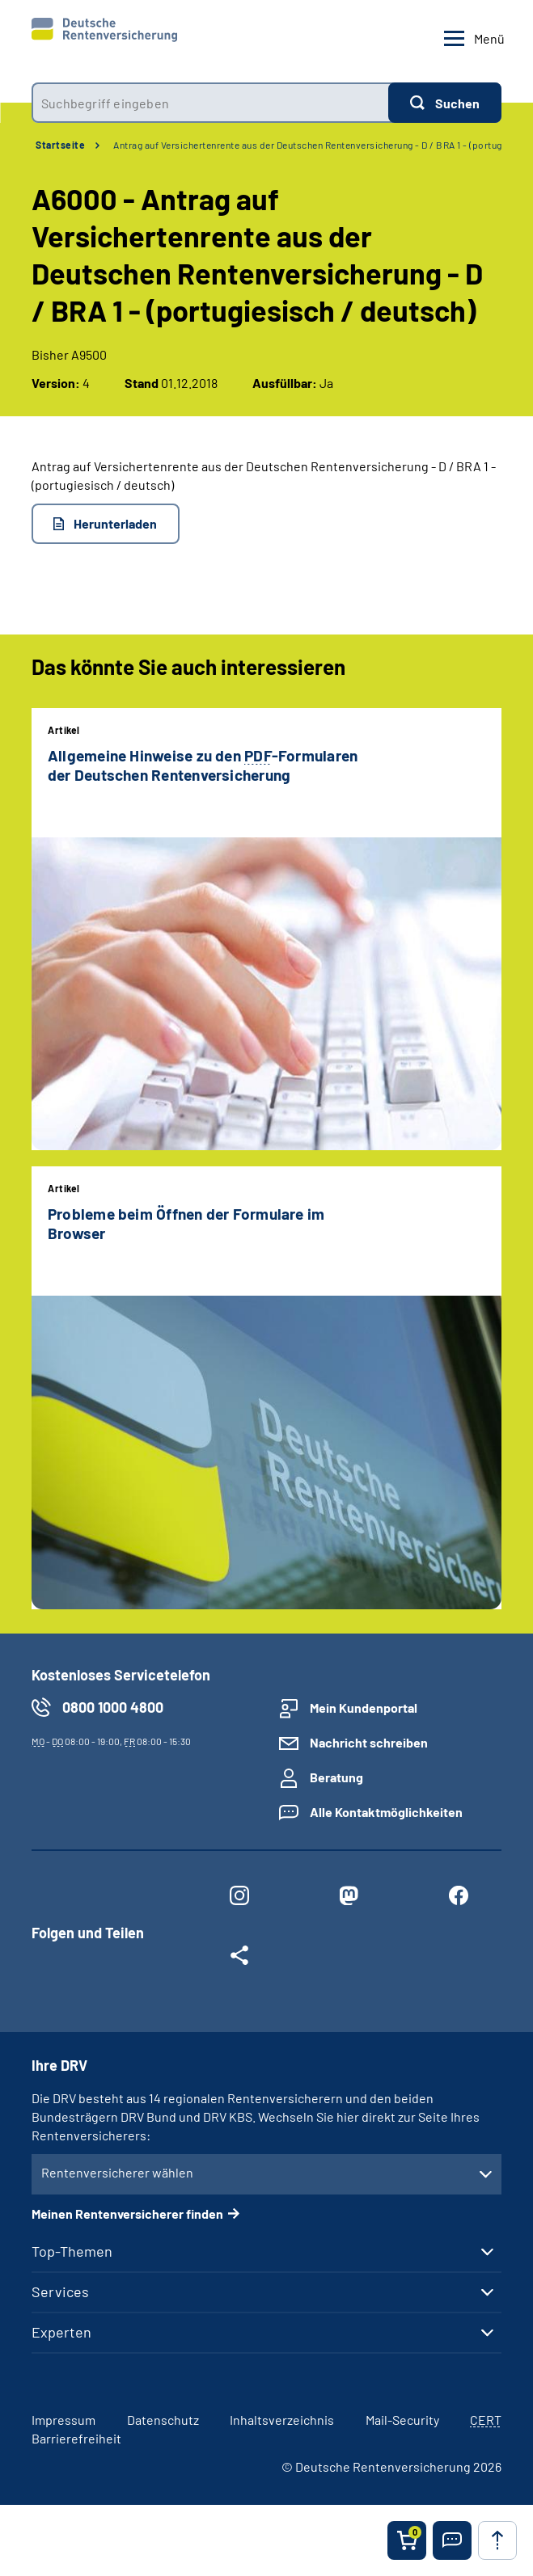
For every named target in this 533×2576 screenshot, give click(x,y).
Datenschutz (163, 2419)
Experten (61, 2332)
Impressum (63, 2419)
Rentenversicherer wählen (117, 2172)
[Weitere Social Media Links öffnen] (239, 1958)
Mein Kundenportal (363, 1707)
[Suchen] (444, 102)
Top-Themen (72, 2251)
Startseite (60, 144)
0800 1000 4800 (112, 1707)
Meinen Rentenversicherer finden (127, 2213)
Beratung (336, 1777)
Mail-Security (402, 2419)
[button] (452, 2540)
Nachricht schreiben (369, 1742)
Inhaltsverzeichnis (282, 2419)
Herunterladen (115, 523)
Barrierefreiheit (76, 2438)
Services (60, 2291)
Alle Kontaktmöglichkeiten (386, 1811)
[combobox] (210, 102)
